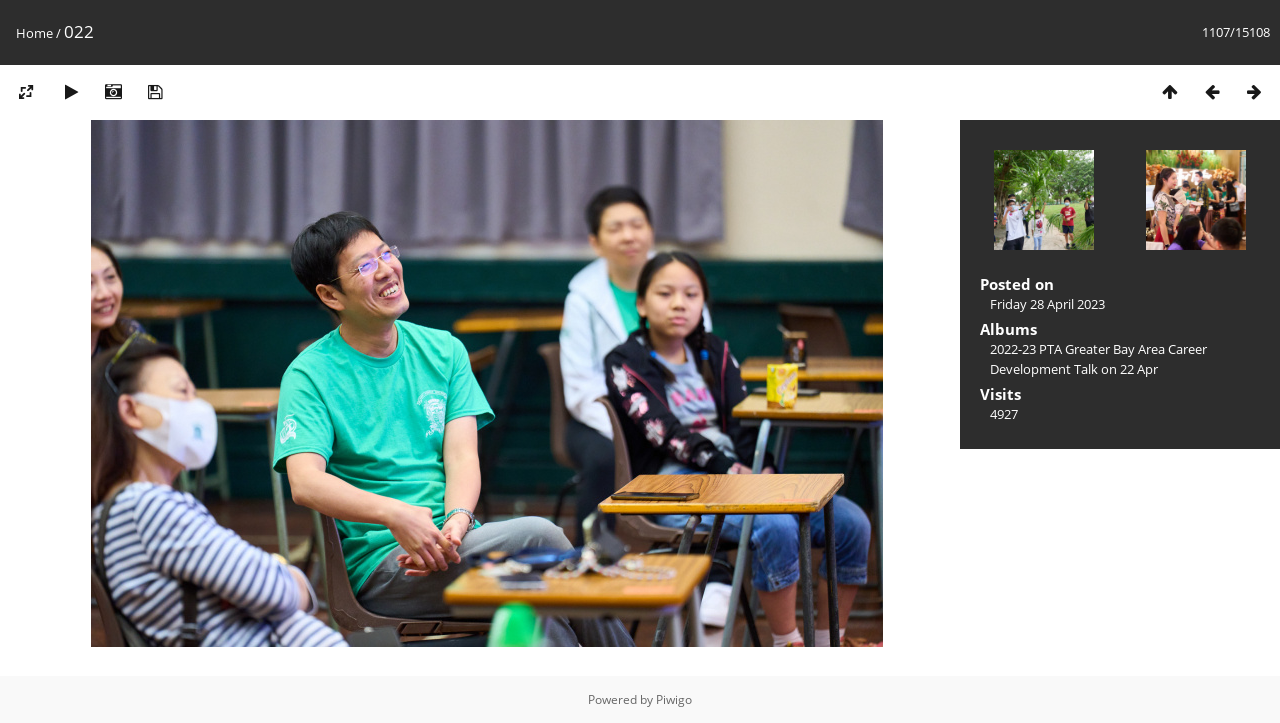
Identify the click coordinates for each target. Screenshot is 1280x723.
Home (34, 33)
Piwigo (674, 699)
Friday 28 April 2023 (1047, 304)
